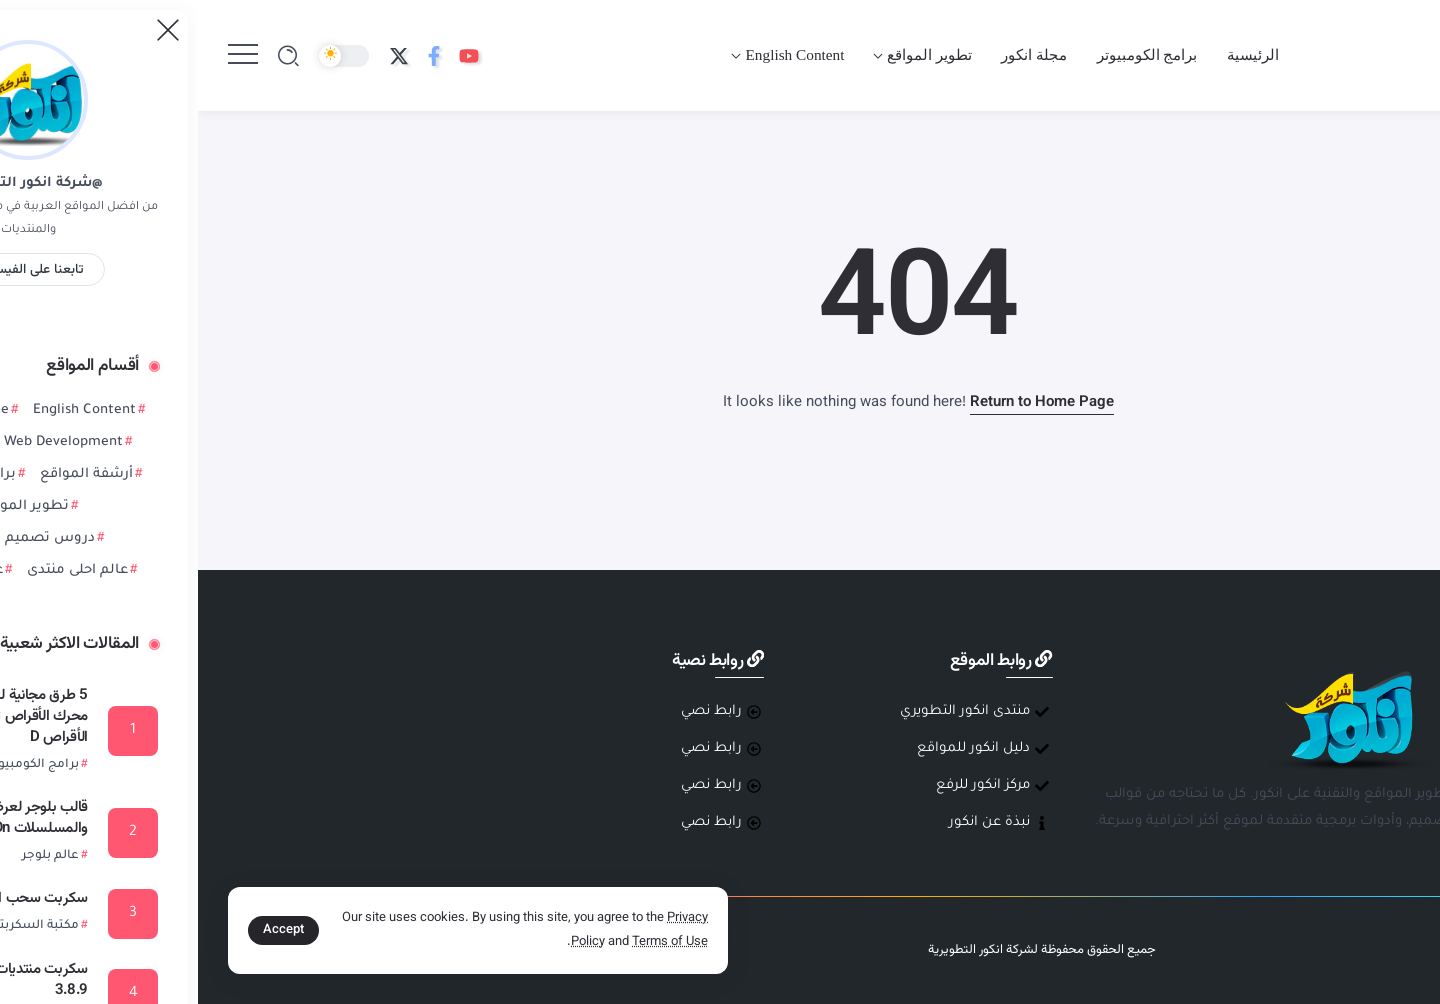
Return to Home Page (844, 402)
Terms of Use (472, 942)
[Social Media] (271, 56)
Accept (85, 930)
